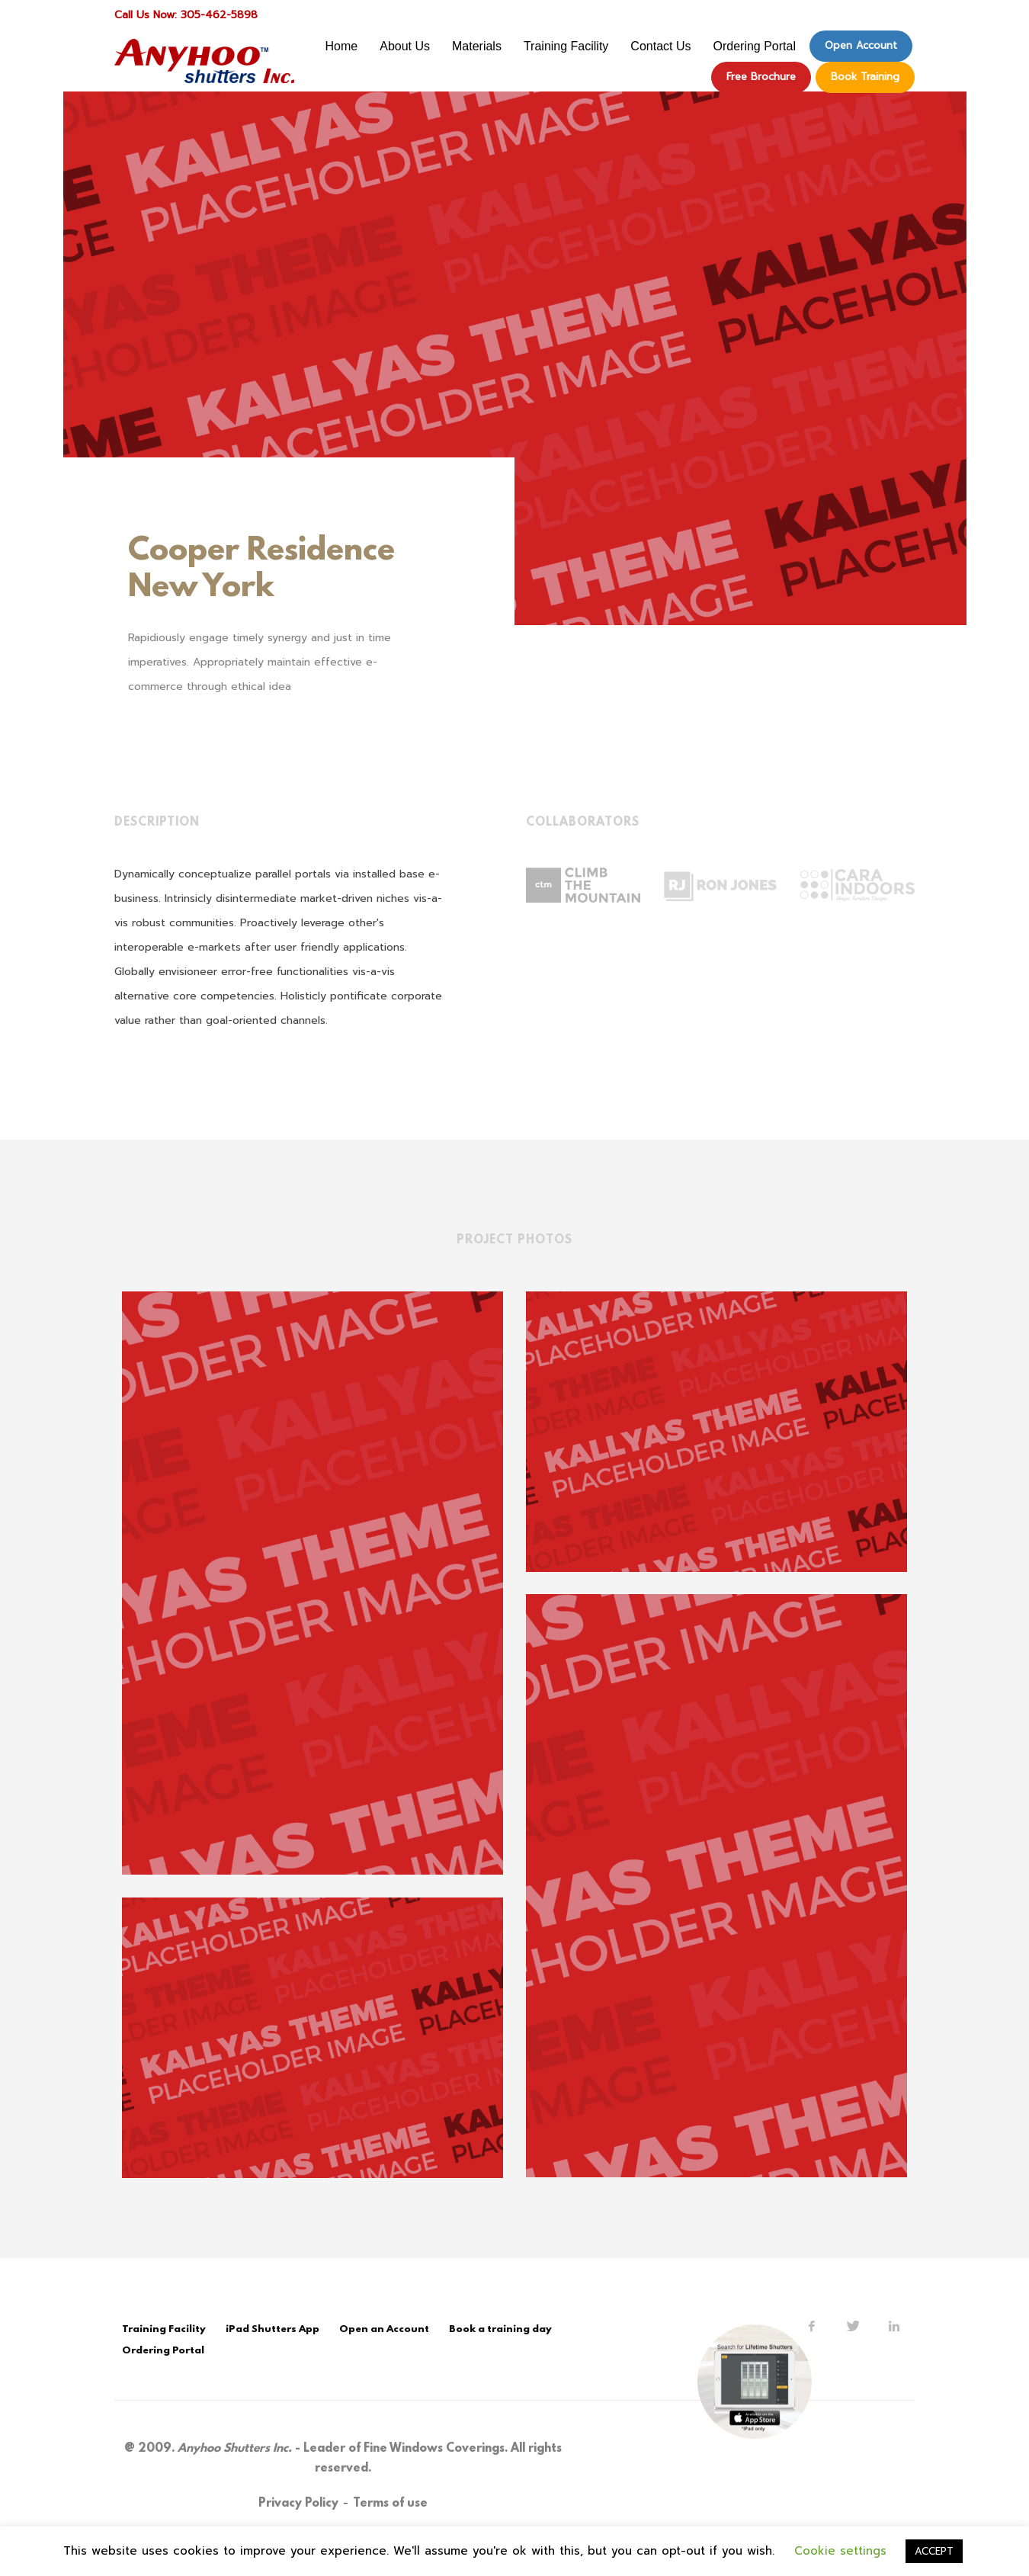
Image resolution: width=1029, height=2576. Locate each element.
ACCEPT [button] (934, 2551)
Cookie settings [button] (840, 2550)
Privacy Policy (298, 2503)
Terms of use (390, 2503)
